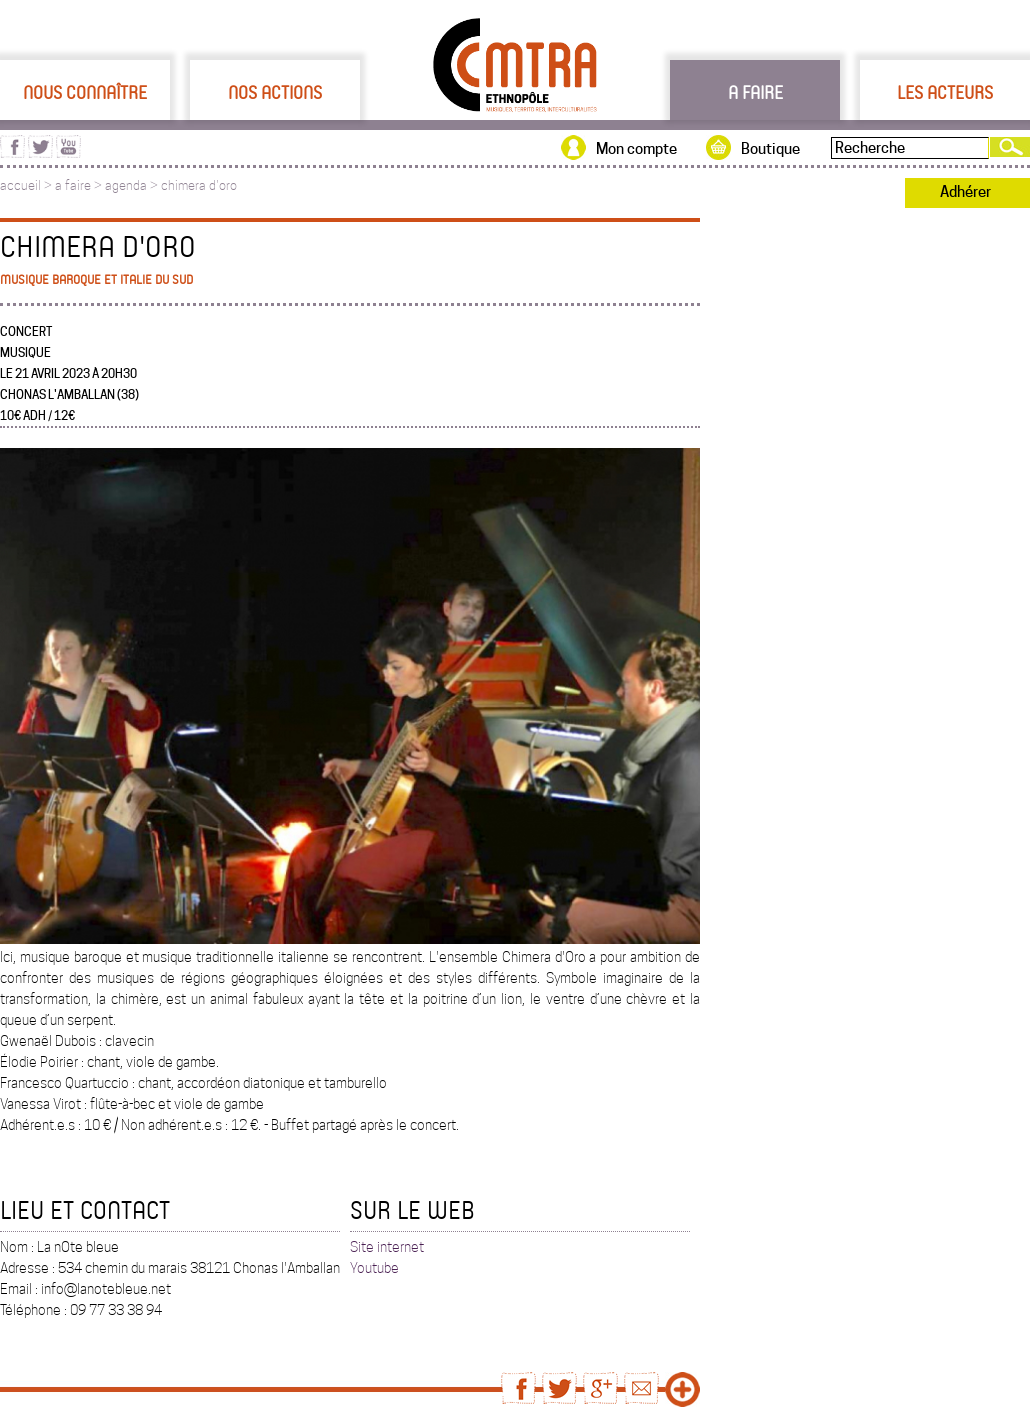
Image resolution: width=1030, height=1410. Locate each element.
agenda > (133, 185)
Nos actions (275, 92)
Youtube (374, 1268)
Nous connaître (85, 92)
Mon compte (636, 149)
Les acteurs (945, 92)
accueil (20, 185)
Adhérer (965, 192)
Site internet (387, 1247)
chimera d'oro (199, 185)
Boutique (770, 149)
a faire (73, 185)
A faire (755, 92)
